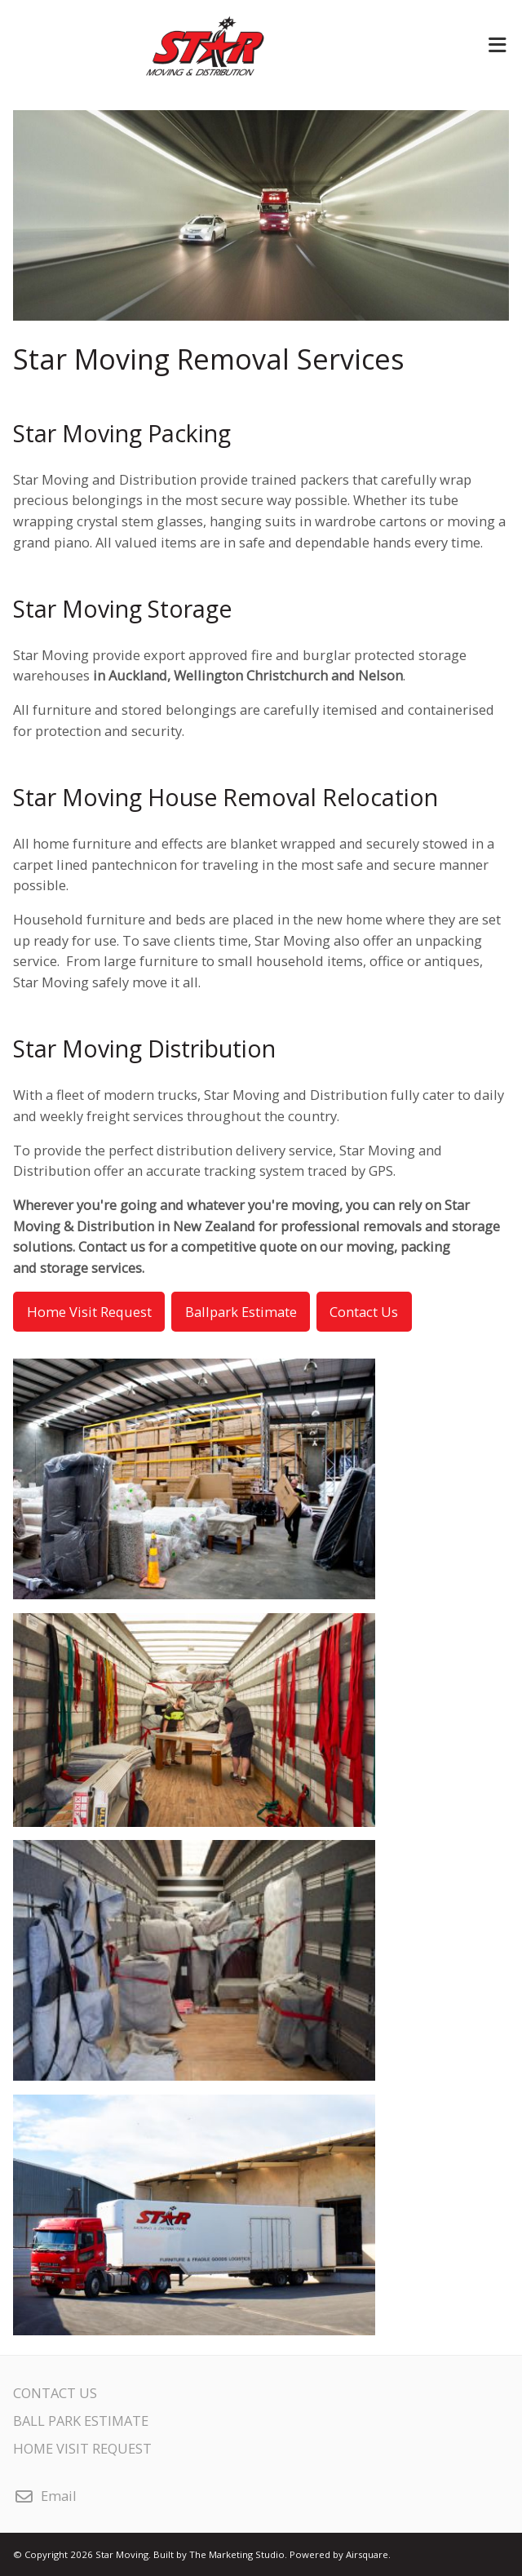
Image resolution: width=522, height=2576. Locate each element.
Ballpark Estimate (241, 1311)
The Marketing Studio (237, 2554)
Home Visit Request (89, 1311)
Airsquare (367, 2554)
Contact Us (364, 1311)
